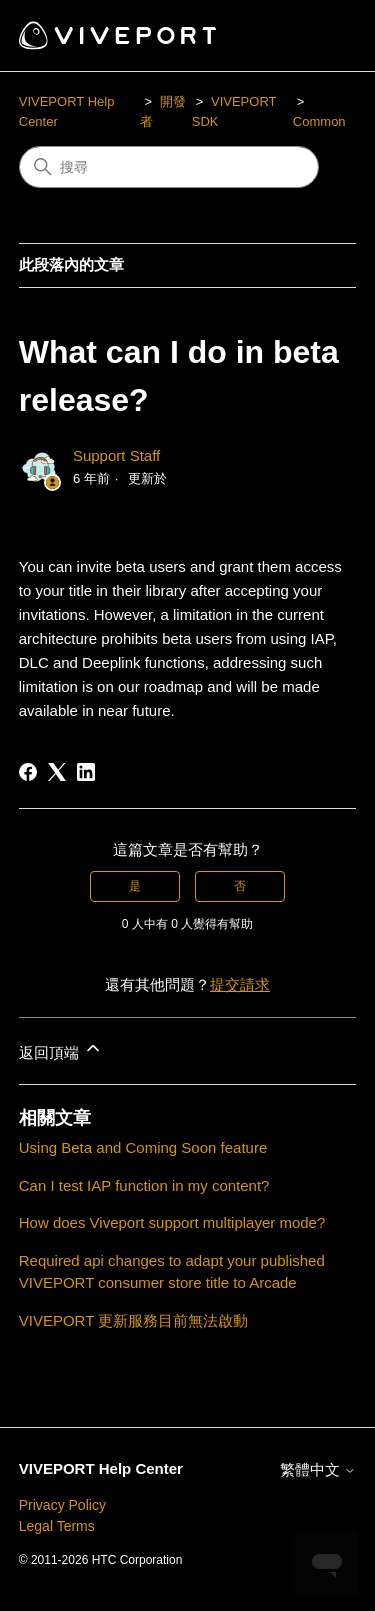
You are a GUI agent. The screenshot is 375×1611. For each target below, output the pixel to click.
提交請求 (240, 984)
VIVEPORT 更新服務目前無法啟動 (133, 1320)
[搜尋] (169, 167)
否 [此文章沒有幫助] (240, 886)
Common (319, 121)
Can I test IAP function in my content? (144, 1185)
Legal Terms (57, 1526)
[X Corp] (57, 772)
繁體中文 (318, 1469)
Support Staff (116, 455)
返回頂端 (61, 1049)
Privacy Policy (62, 1505)
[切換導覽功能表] (320, 36)
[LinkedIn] (86, 772)
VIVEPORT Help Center (101, 1468)
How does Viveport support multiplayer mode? (172, 1222)
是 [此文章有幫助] (135, 886)
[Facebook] (28, 772)
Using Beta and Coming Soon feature (143, 1147)
